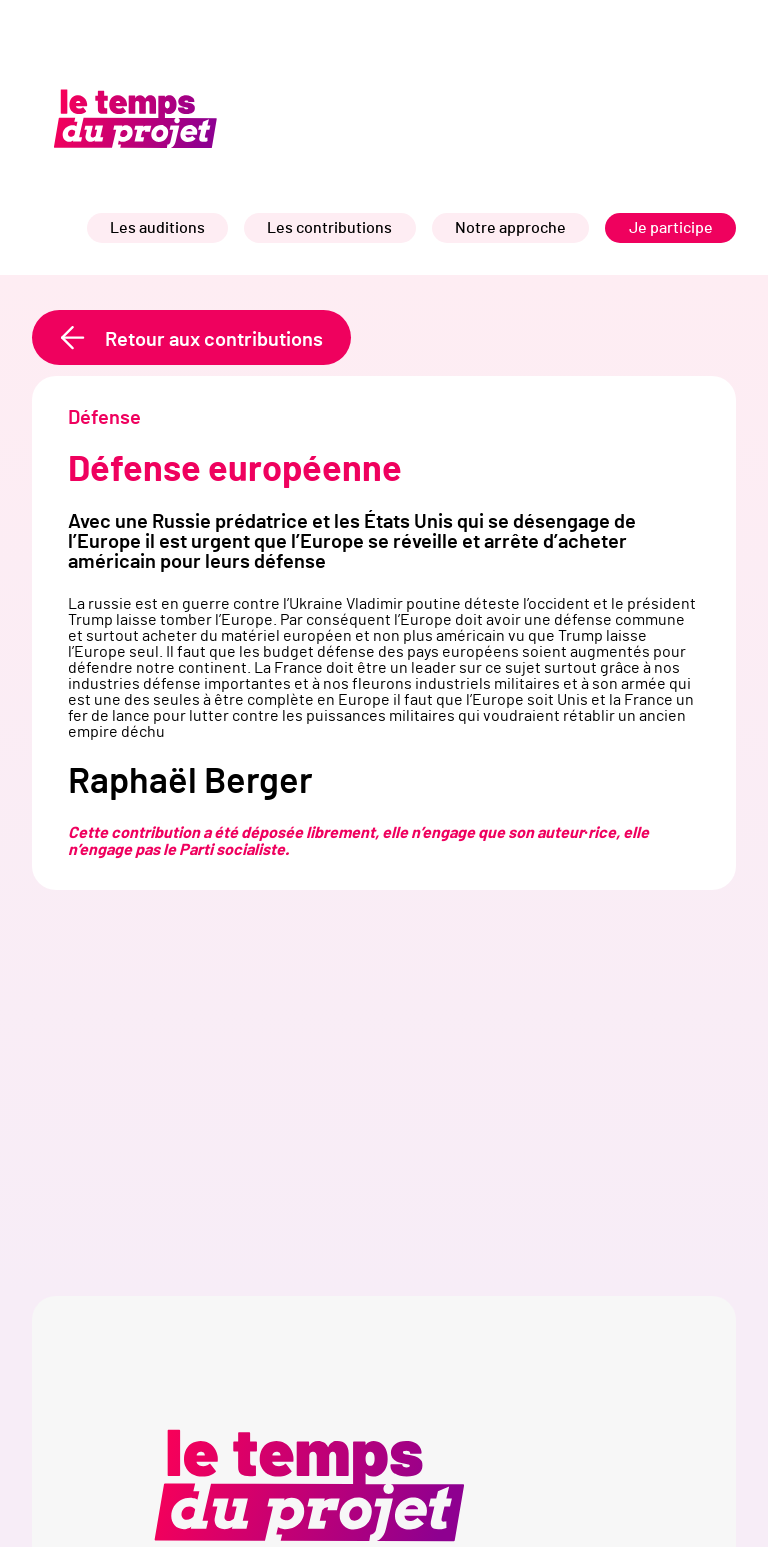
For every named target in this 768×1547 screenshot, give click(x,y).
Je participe (671, 228)
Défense (104, 418)
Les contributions (329, 228)
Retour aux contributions (214, 340)
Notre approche (510, 228)
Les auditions (157, 228)
